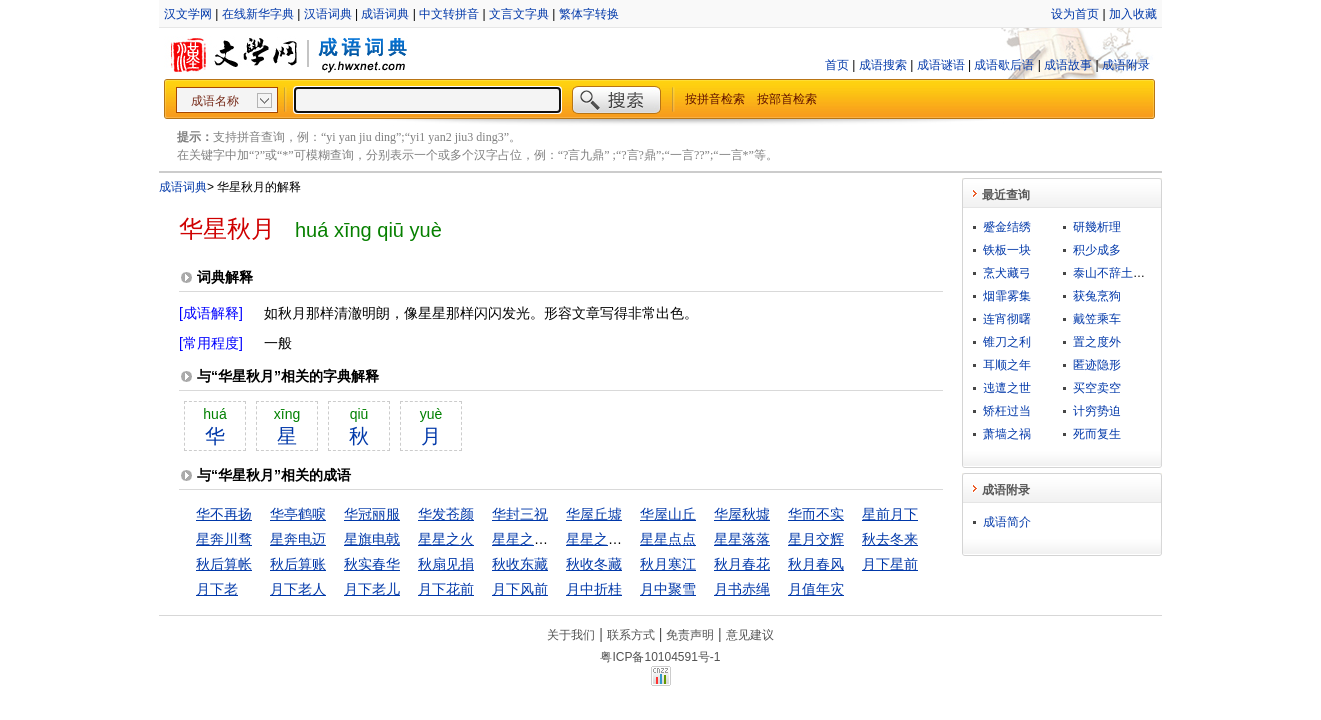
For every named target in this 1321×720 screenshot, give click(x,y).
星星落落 (742, 539)
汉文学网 (188, 14)
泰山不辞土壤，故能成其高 (1145, 273)
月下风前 (520, 589)
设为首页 (1075, 14)
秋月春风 (816, 564)
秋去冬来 (890, 539)
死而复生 (1097, 434)
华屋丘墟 (594, 514)
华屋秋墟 (742, 514)
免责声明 (690, 635)
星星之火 (446, 539)
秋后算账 (298, 564)
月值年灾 (816, 589)
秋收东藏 (520, 564)
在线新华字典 (258, 14)
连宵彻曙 (1007, 319)
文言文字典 (519, 14)
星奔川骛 (224, 539)
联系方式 (631, 635)
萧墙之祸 (1007, 434)
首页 (837, 65)
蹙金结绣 (1007, 227)
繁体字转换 (589, 14)
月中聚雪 (668, 589)
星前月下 (890, 514)
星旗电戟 (372, 539)
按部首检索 (787, 99)
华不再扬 (224, 514)
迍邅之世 (1007, 388)
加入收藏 (1133, 14)
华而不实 (816, 514)
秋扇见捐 (446, 564)
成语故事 (1068, 65)
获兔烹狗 (1097, 296)
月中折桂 (594, 589)
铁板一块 (1007, 250)
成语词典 (385, 14)
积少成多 (1097, 250)
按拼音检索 (715, 99)
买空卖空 (1097, 388)
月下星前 (890, 564)
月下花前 (446, 589)
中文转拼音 (449, 14)
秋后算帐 (224, 564)
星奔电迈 (298, 539)
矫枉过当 (1007, 411)
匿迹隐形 (1097, 365)
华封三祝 (520, 514)
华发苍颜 (446, 514)
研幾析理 (1097, 227)
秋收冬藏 (594, 564)
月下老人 (298, 589)
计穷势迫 (1097, 411)
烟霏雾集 (1007, 296)
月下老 (217, 589)
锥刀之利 (1007, 342)
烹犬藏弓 (1007, 273)
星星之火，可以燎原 (555, 539)
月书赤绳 (742, 589)
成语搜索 (883, 65)
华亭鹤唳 (298, 514)
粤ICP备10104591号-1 (660, 657)
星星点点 (668, 539)
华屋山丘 (668, 514)
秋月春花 (742, 564)
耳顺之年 (1007, 365)
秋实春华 (372, 564)
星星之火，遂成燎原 (629, 539)
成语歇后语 (1004, 65)
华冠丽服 (372, 514)
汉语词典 (328, 14)
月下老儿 (372, 589)
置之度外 (1097, 342)
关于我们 (571, 635)
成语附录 (1126, 65)
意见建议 (750, 635)
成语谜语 (941, 65)
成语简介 (1007, 522)
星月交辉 (816, 539)
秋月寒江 (668, 564)
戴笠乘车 (1097, 319)
